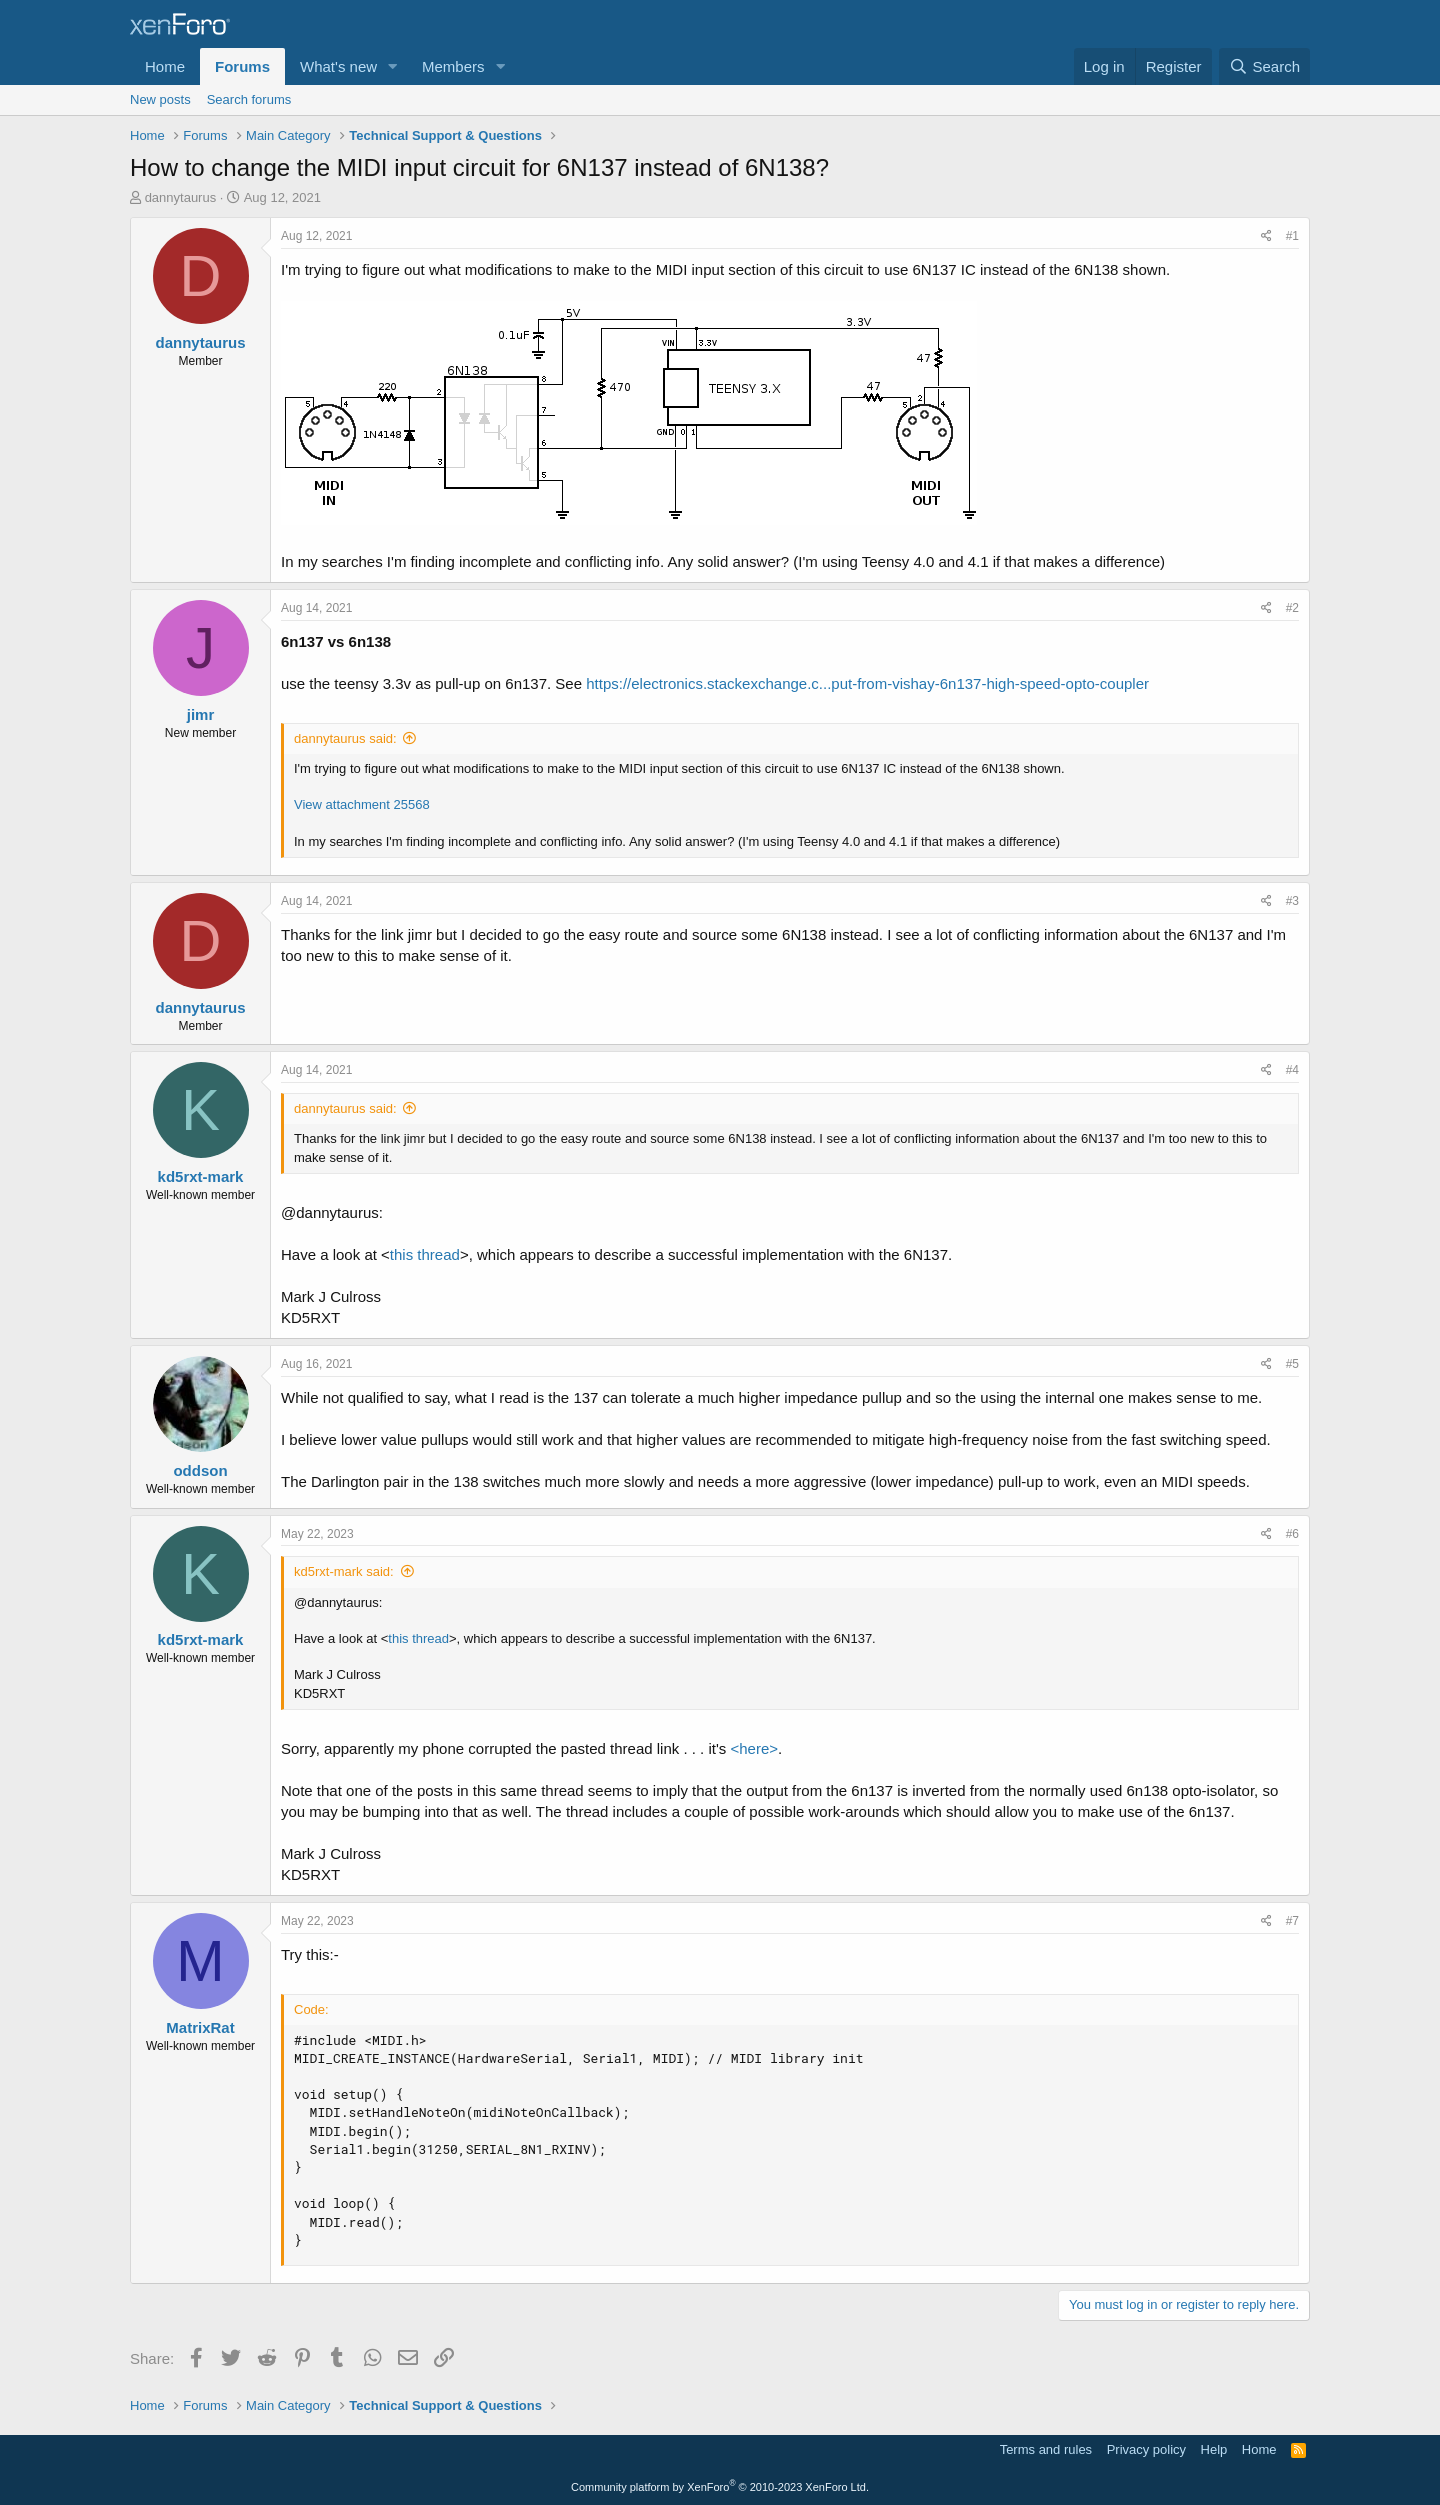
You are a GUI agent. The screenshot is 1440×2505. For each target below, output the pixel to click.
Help (1214, 2449)
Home (165, 66)
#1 (1292, 236)
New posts (160, 99)
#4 (1292, 1070)
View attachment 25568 (362, 804)
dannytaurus (181, 197)
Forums (242, 66)
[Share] (1266, 236)
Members (453, 66)
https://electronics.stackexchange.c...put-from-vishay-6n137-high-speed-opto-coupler (867, 683)
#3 (1292, 901)
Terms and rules (1046, 2449)
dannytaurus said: (345, 738)
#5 (1292, 1364)
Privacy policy (1146, 2449)
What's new (338, 66)
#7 (1292, 1921)
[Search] (1264, 66)
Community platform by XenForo (720, 2487)
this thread (425, 1254)
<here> (755, 1748)
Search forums (249, 99)
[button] (393, 66)
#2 (1292, 608)
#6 (1292, 1534)
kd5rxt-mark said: (344, 1571)
